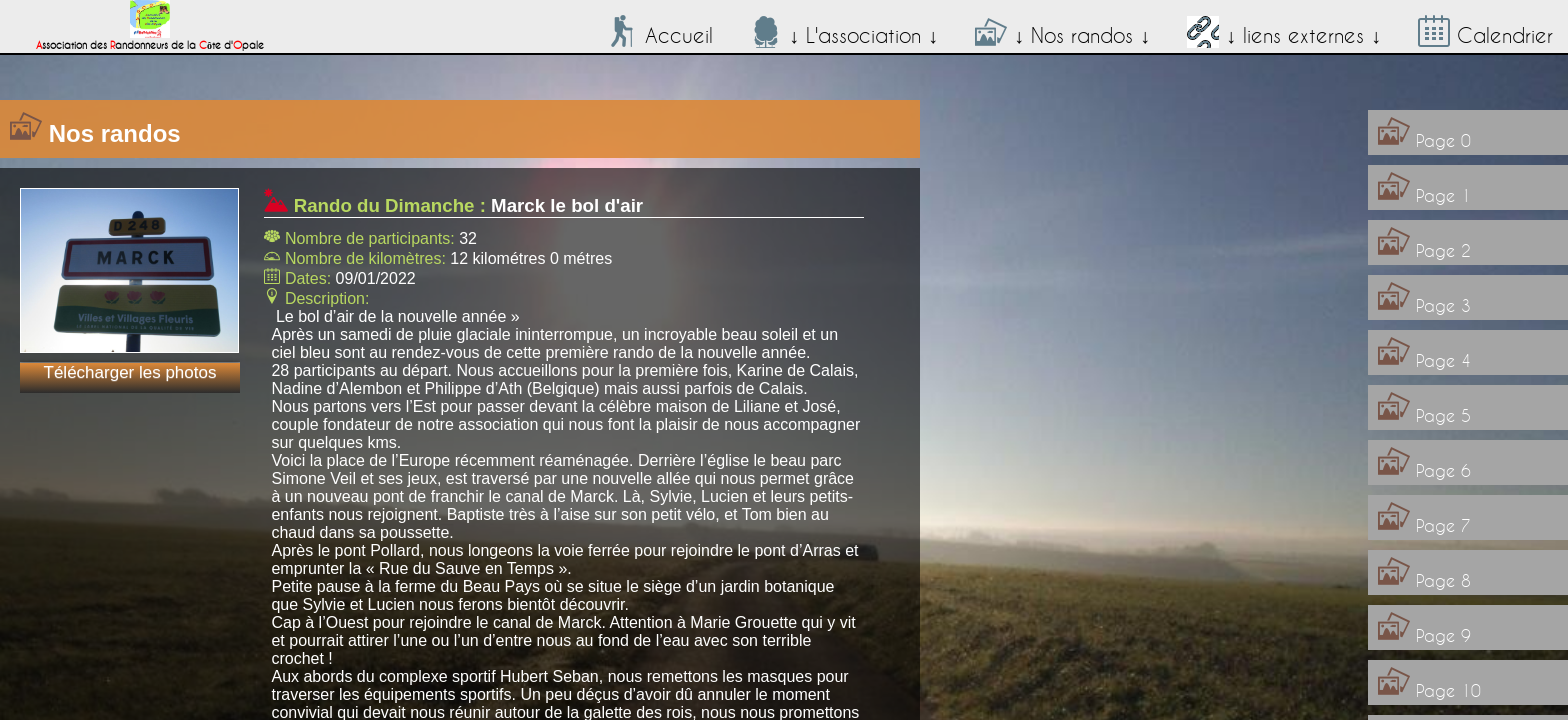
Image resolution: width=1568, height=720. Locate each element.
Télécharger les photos (130, 372)
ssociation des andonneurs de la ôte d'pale (150, 40)
